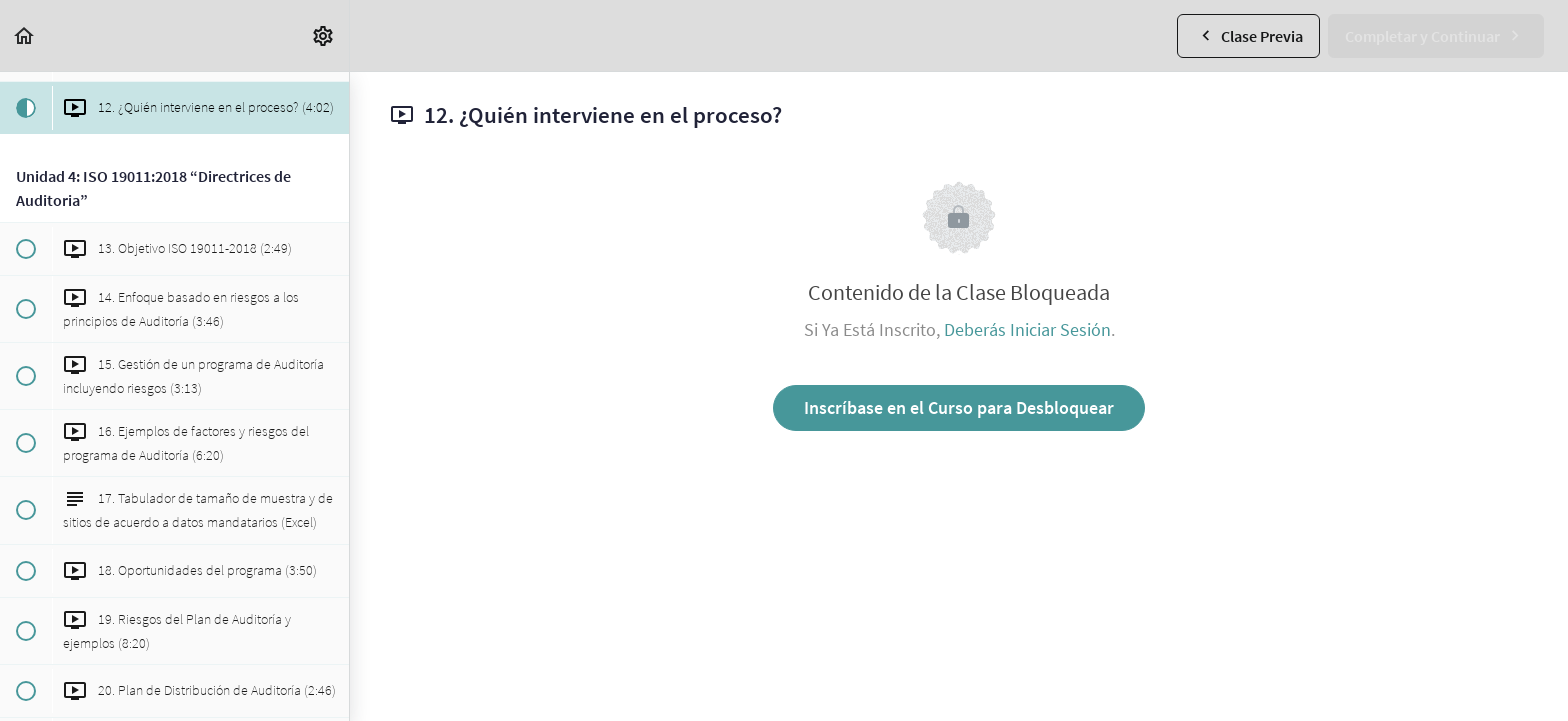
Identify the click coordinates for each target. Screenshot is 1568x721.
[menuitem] (324, 35)
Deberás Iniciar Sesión (1027, 329)
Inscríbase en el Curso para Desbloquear (959, 407)
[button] (25, 35)
